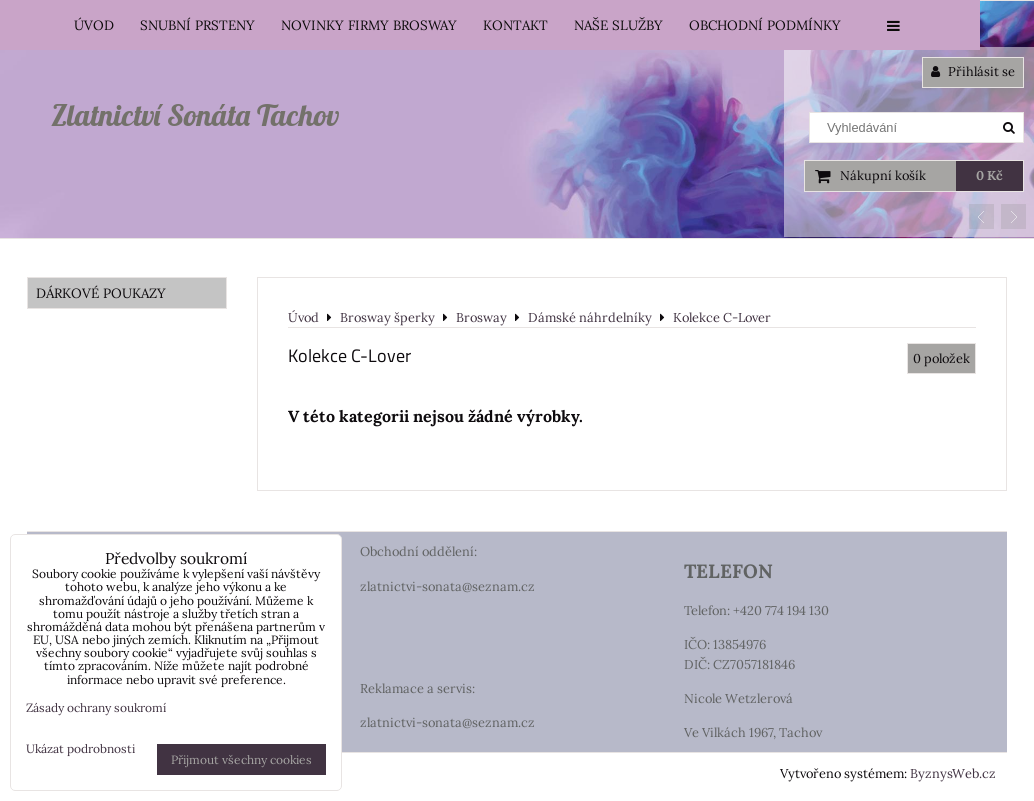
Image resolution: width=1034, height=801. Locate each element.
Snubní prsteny (197, 25)
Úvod (94, 25)
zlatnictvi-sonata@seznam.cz (447, 586)
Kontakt (515, 25)
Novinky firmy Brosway (369, 25)
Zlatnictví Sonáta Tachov (195, 115)
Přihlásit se (973, 71)
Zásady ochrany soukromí (96, 707)
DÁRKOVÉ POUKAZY (101, 293)
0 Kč (989, 175)
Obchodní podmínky (765, 25)
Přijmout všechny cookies (241, 759)
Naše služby (618, 25)
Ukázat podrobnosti (80, 748)
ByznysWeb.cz (953, 773)
